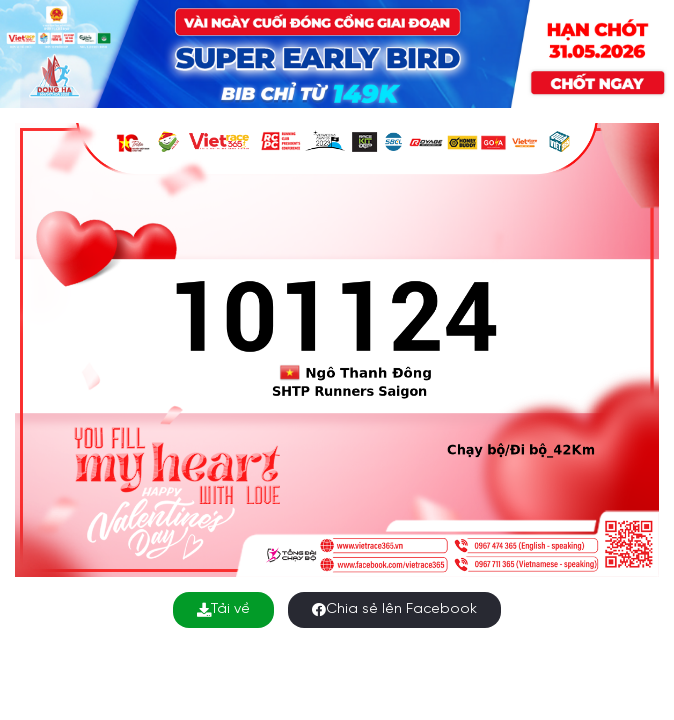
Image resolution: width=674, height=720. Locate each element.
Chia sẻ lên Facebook (394, 609)
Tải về (223, 609)
